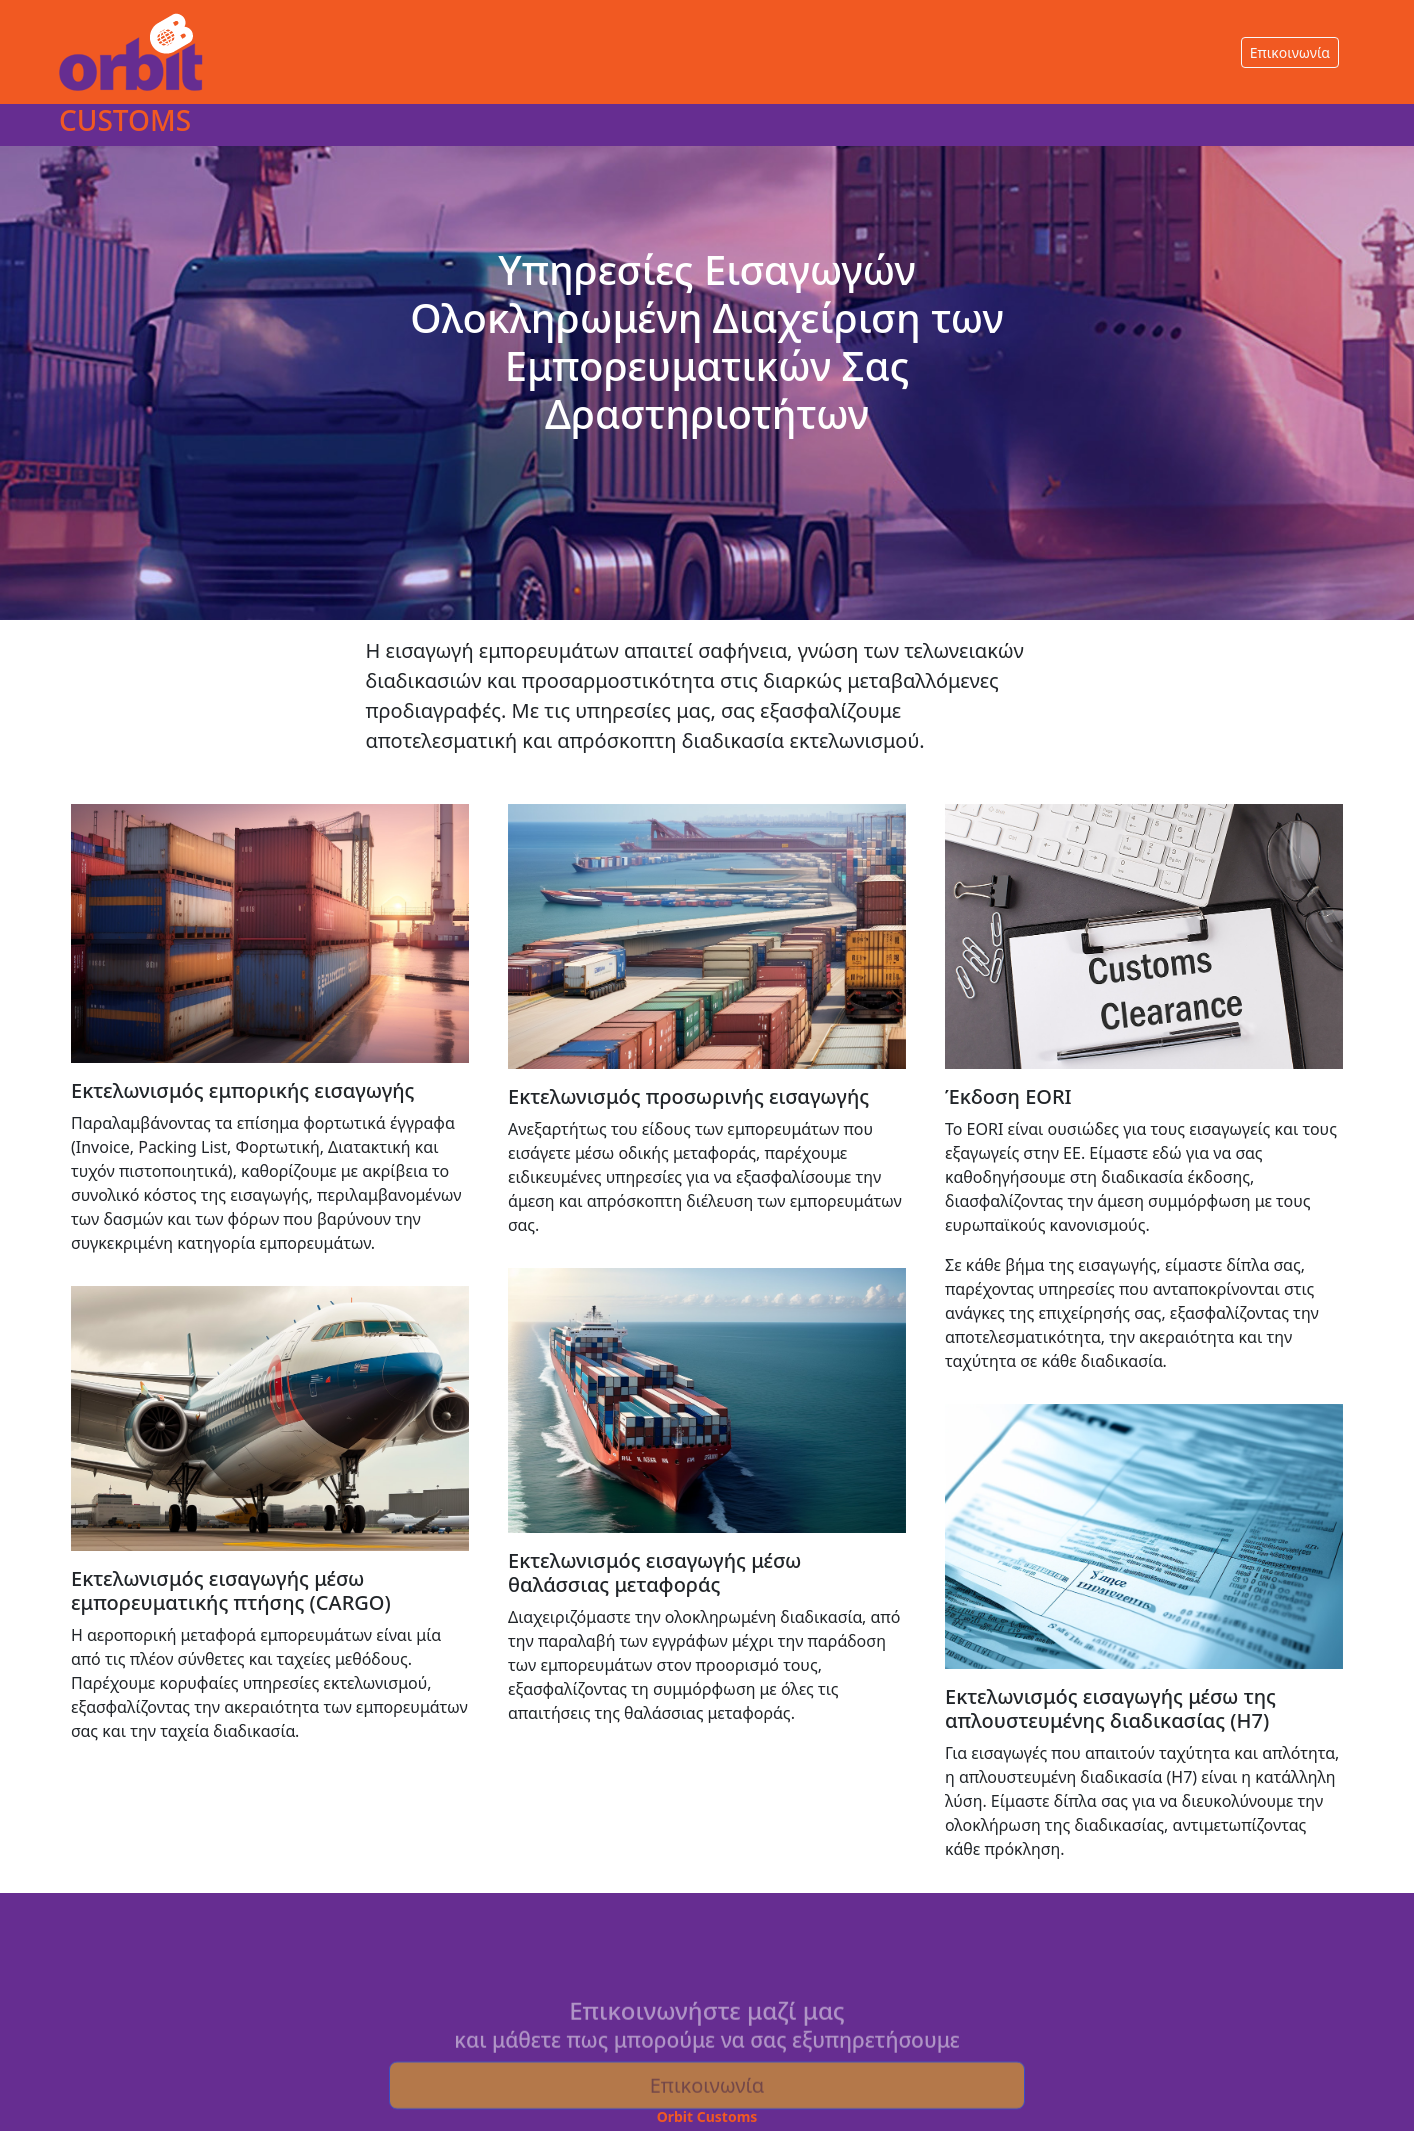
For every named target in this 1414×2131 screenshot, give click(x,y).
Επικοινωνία (1290, 52)
